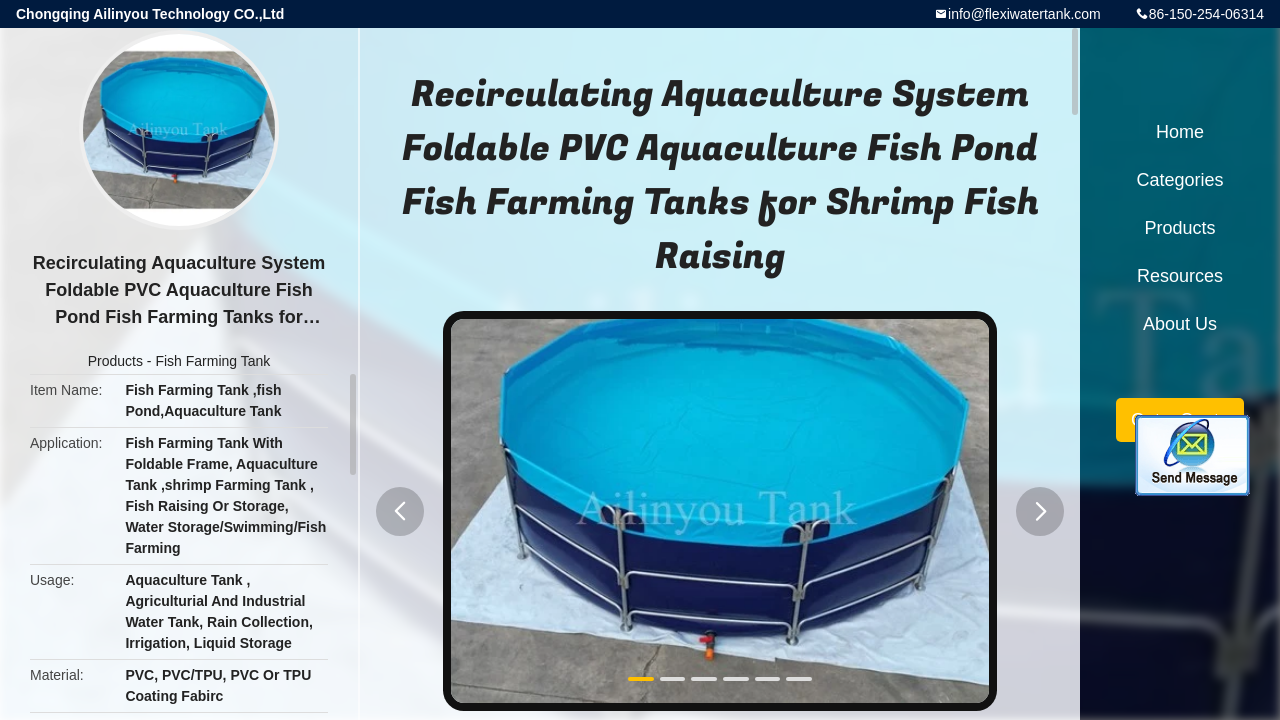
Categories (1179, 180)
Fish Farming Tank (212, 361)
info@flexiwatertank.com (1024, 14)
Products (115, 361)
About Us (1180, 324)
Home (1180, 132)
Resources (1180, 276)
